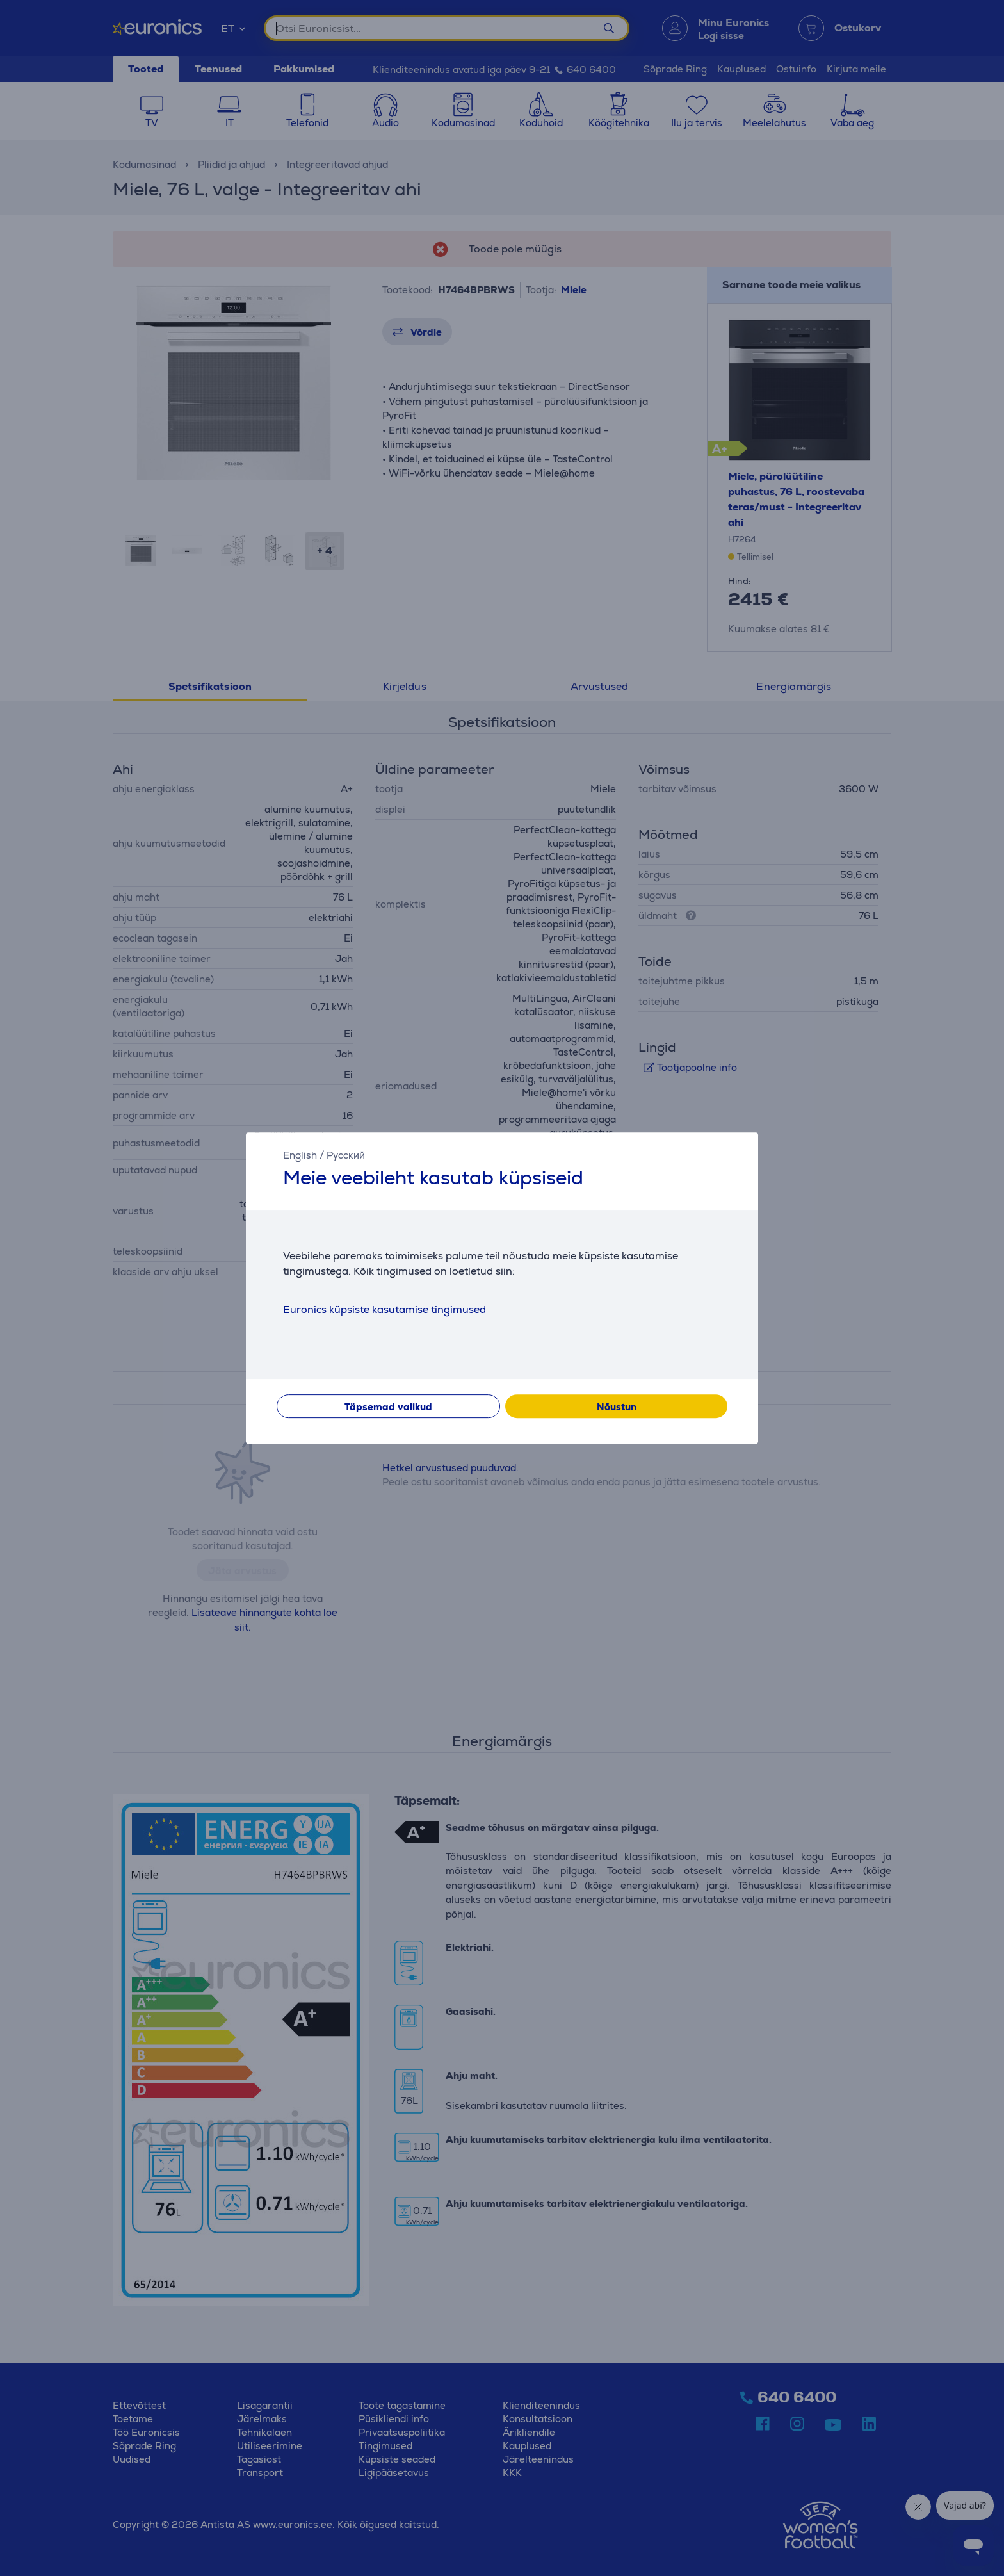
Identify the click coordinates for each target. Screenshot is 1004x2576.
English (300, 1155)
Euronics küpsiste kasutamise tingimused (384, 1309)
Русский (346, 1155)
